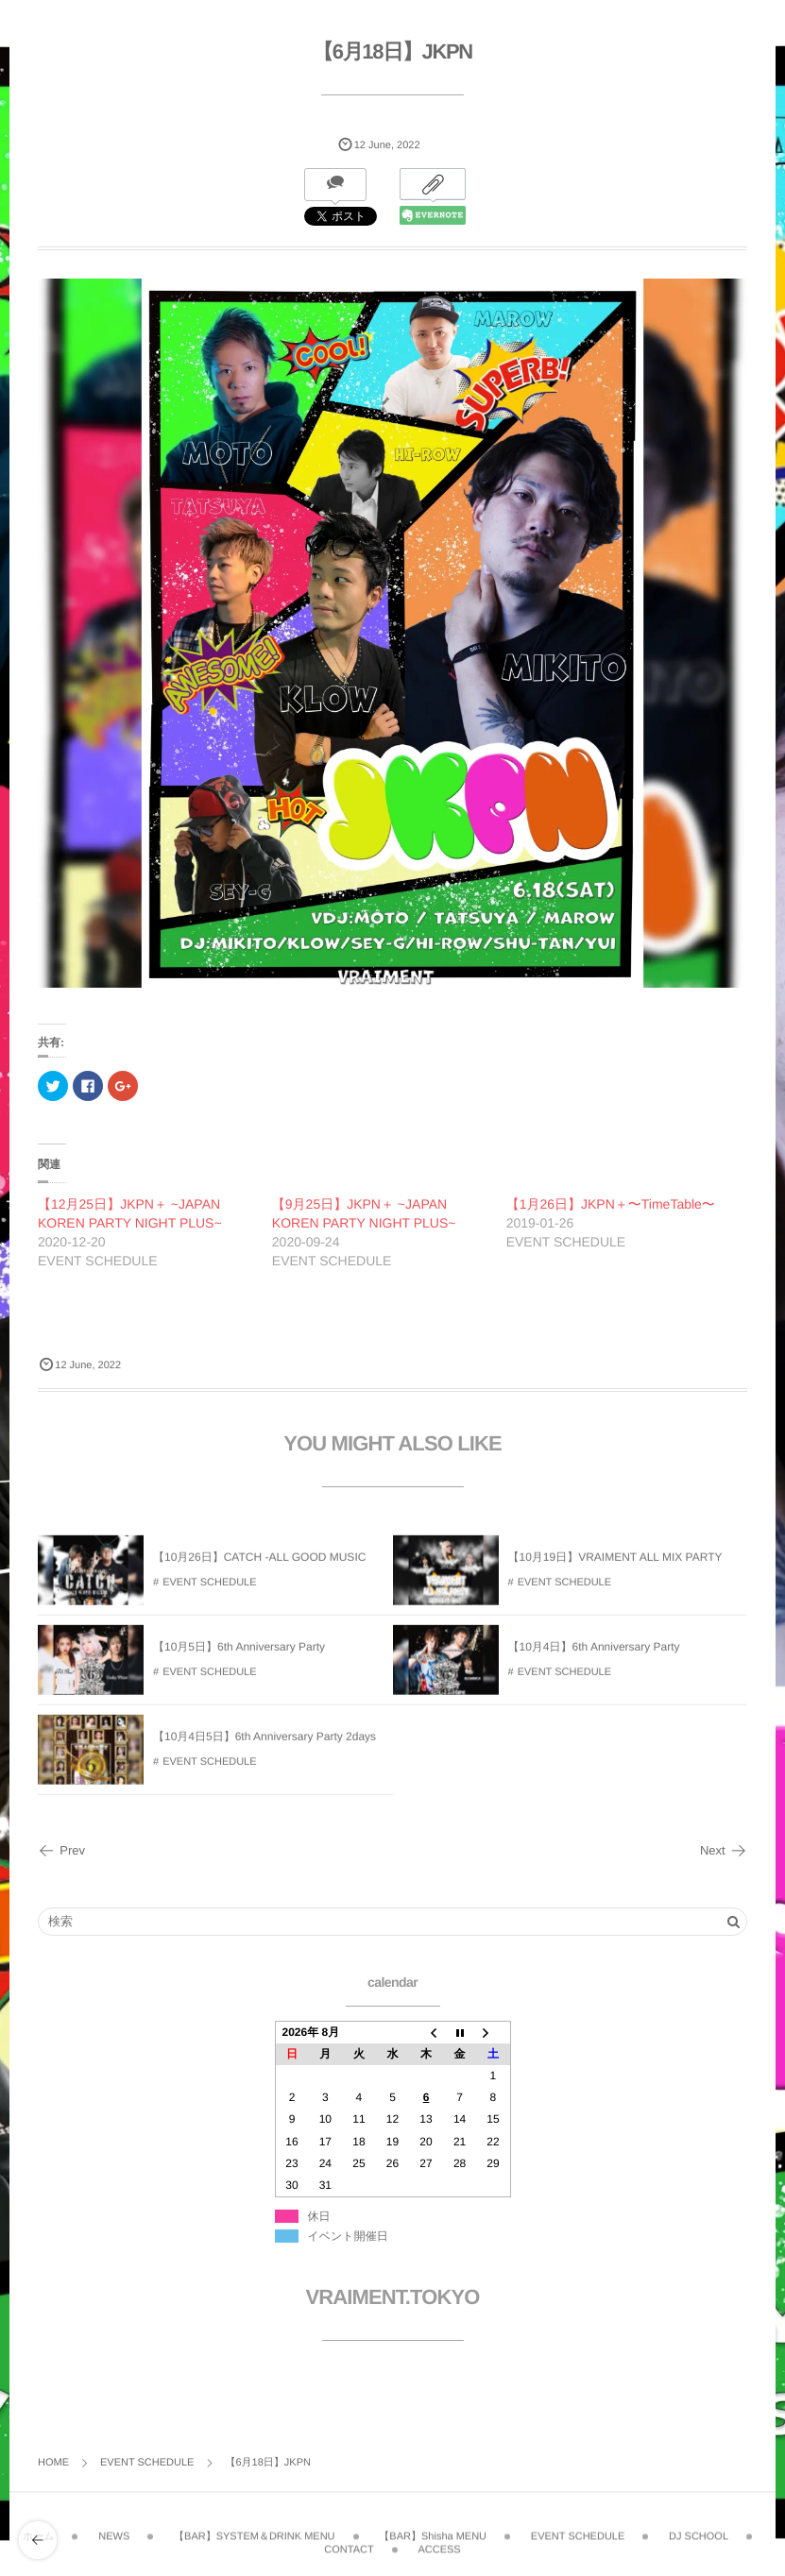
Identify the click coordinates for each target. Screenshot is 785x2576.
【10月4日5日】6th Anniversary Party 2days (264, 1747)
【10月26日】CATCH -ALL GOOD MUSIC (259, 1567)
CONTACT (348, 2539)
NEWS (113, 2526)
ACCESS (439, 2539)
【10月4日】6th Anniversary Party (594, 1657)
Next (723, 1850)
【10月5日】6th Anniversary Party (239, 1657)
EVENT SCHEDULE (209, 1592)
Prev (61, 1850)
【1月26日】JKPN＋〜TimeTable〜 (610, 1204)
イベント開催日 (348, 2236)
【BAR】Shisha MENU (432, 2526)
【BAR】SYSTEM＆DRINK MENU (254, 2526)
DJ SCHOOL (698, 2526)
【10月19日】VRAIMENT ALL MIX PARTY (615, 1567)
